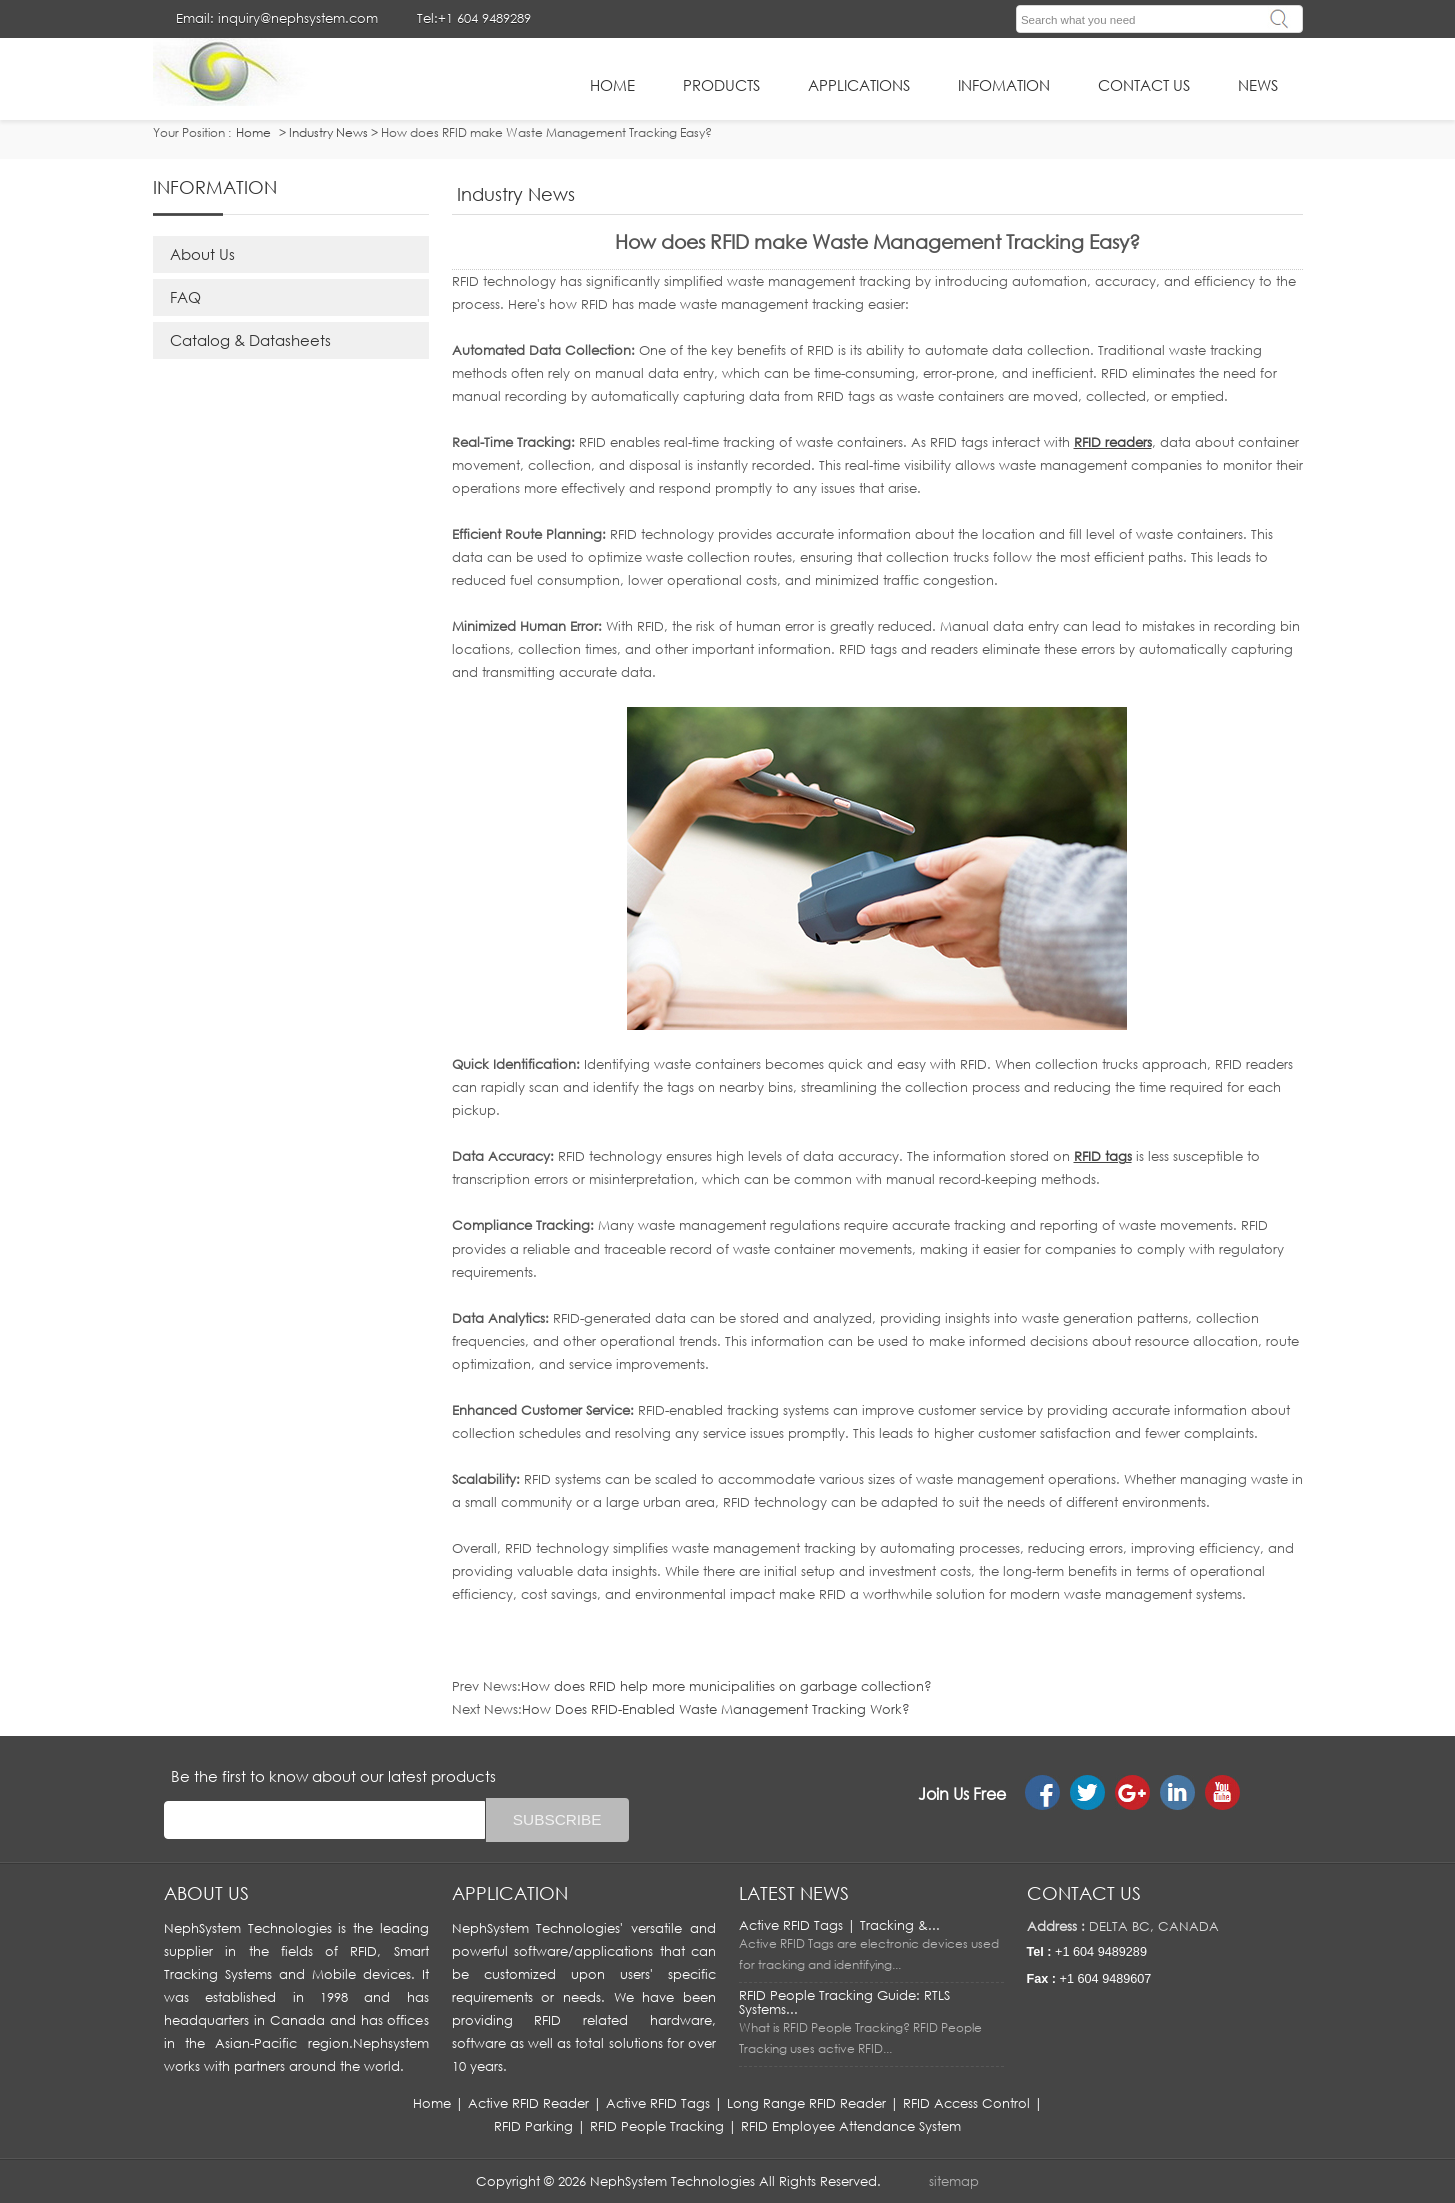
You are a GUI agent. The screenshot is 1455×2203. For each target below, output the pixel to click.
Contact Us (1144, 85)
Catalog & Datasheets (250, 340)
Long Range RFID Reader (806, 2103)
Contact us (1084, 1893)
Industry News (328, 132)
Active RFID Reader (528, 2103)
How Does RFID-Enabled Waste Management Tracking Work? (716, 1709)
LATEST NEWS (794, 1893)
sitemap (954, 2181)
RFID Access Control (966, 2103)
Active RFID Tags (658, 2103)
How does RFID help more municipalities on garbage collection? (726, 1686)
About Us (202, 254)
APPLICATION (510, 1893)
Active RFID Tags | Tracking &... (839, 1925)
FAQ (185, 297)
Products (721, 85)
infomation (1004, 85)
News (1258, 85)
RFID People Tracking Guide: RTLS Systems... (844, 2002)
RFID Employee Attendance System (851, 2126)
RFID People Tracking (657, 2126)
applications (859, 85)
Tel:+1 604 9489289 (474, 18)
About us (206, 1893)
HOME (612, 85)
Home (432, 2103)
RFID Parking (533, 2126)
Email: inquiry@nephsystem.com (277, 18)
